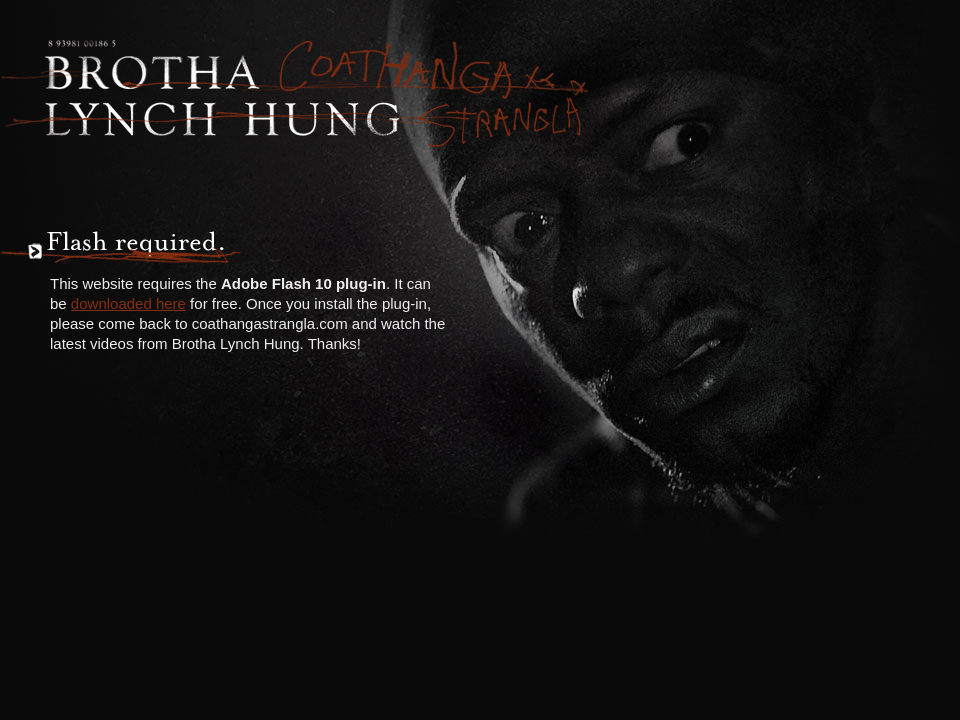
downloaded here (128, 303)
